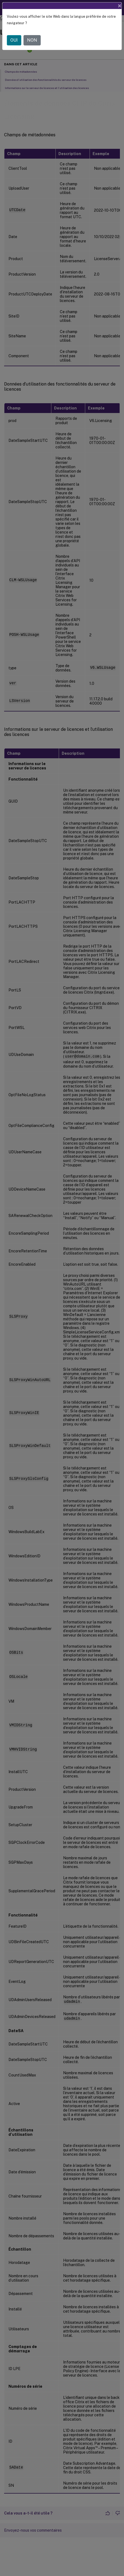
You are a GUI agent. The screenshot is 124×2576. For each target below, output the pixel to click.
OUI (14, 40)
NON (32, 40)
